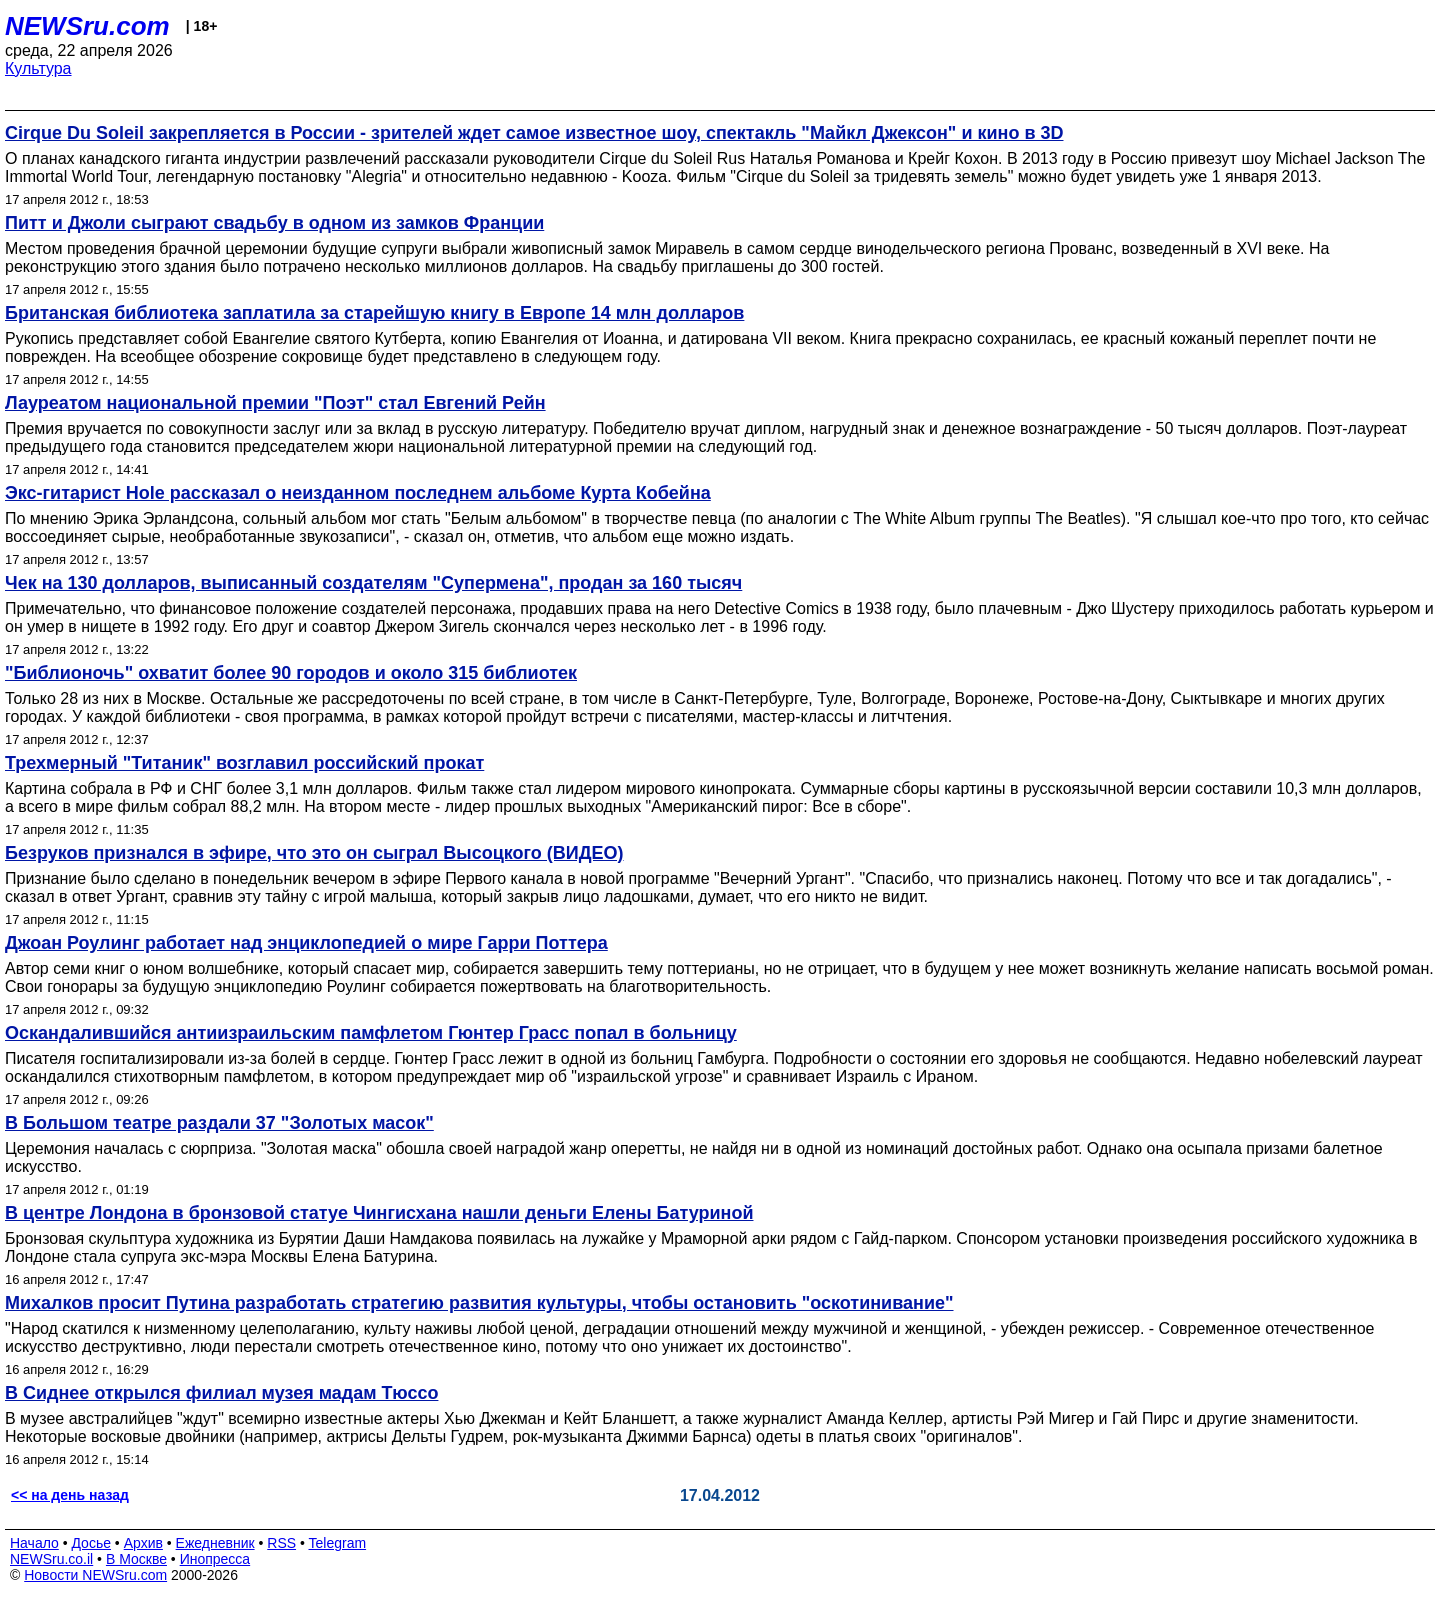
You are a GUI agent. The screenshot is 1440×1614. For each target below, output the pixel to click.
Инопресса (215, 1559)
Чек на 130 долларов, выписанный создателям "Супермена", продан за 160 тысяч (373, 583)
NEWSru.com (87, 26)
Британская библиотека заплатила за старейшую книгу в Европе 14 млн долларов (374, 313)
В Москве (136, 1559)
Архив (143, 1543)
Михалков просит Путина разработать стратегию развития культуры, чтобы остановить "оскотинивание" (479, 1303)
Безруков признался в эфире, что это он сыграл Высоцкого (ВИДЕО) (314, 853)
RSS (281, 1543)
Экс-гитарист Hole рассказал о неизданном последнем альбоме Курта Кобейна (358, 493)
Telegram (338, 1543)
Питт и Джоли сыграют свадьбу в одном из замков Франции (274, 223)
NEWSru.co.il (51, 1559)
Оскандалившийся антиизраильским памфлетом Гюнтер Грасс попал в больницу (371, 1033)
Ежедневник (215, 1543)
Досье (91, 1543)
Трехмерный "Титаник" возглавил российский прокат (244, 763)
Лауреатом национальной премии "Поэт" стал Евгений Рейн (275, 403)
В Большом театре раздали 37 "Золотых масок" (219, 1123)
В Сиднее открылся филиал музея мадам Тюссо (221, 1393)
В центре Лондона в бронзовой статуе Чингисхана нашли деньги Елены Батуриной (379, 1213)
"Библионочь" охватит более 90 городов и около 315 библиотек (291, 673)
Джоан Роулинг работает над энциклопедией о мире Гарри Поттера (306, 943)
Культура (38, 68)
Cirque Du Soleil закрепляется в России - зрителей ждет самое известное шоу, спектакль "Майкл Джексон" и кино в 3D (534, 133)
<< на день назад (70, 1495)
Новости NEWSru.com (95, 1575)
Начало (34, 1543)
